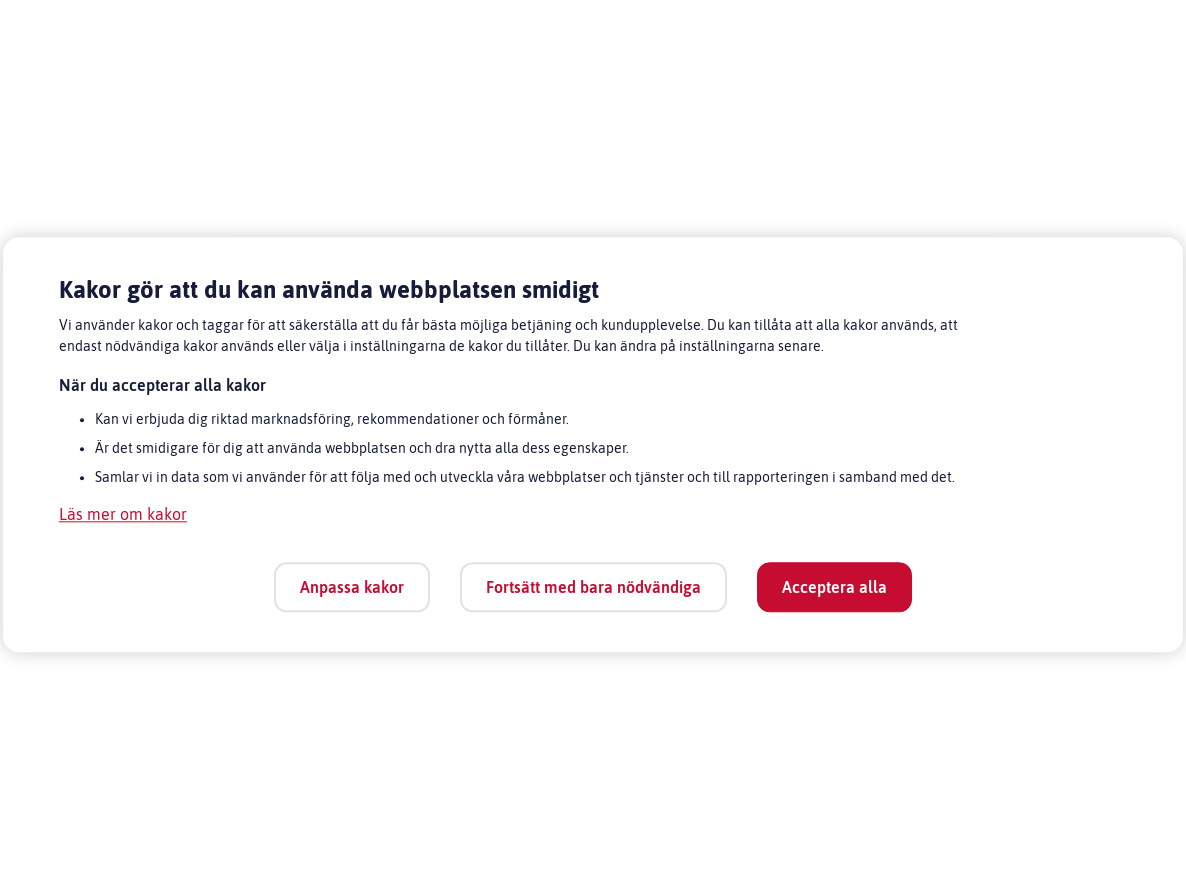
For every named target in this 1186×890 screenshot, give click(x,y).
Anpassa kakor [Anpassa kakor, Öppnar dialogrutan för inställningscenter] (352, 587)
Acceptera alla (834, 587)
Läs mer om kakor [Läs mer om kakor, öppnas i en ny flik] (123, 515)
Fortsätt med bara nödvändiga (593, 587)
